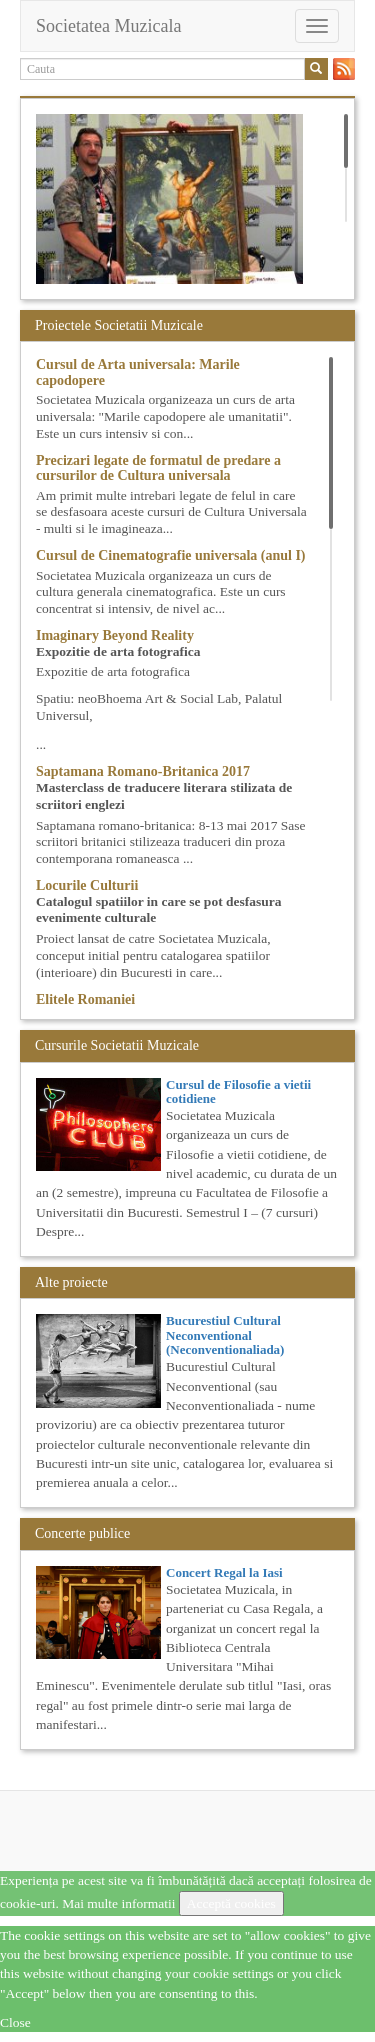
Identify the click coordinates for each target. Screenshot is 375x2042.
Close (15, 2022)
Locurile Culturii (87, 885)
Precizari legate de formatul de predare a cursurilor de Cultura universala (158, 468)
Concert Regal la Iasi (224, 1572)
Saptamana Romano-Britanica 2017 (143, 771)
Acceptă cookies (231, 1903)
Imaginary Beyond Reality (115, 635)
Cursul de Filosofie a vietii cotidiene (238, 1091)
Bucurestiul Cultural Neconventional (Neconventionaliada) (225, 1335)
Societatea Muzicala (108, 26)
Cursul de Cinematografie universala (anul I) (171, 555)
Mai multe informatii (118, 1903)
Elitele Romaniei (85, 999)
